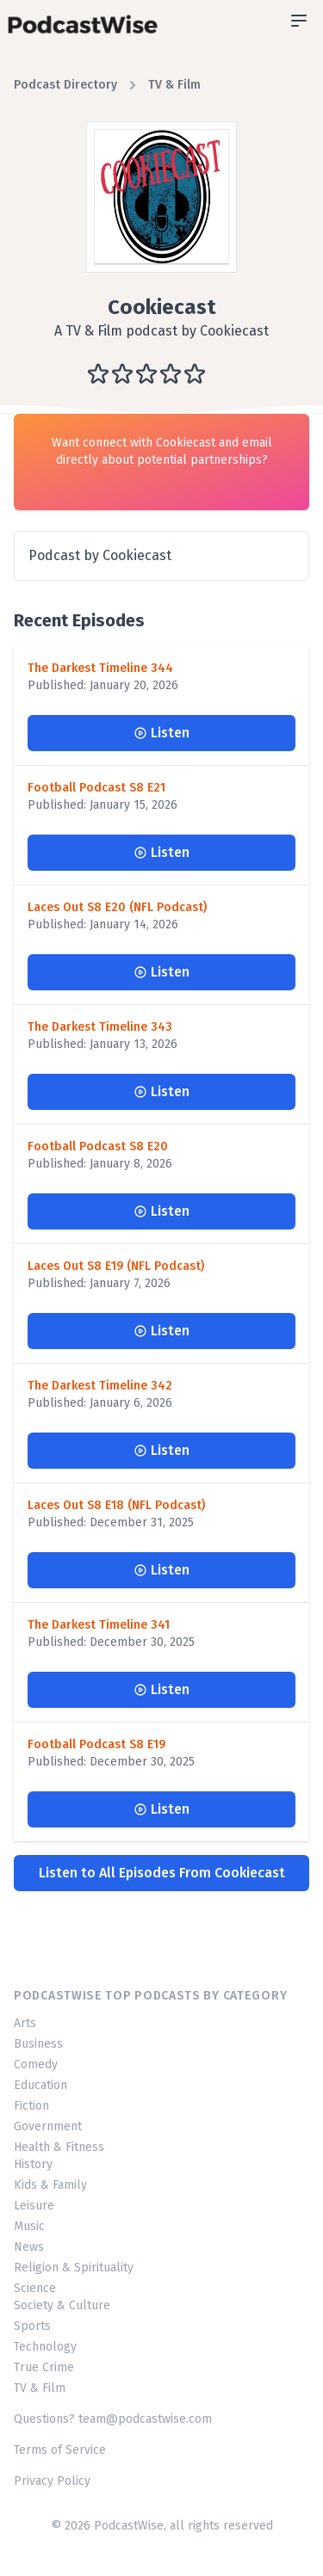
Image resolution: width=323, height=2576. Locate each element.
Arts (25, 2023)
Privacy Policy (52, 2481)
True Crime (44, 2367)
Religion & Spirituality (74, 2267)
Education (40, 2085)
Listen (161, 732)
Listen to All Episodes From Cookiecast (162, 1872)
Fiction (31, 2105)
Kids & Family (50, 2185)
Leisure (34, 2205)
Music (29, 2226)
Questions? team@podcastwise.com (113, 2419)
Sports (32, 2326)
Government (48, 2126)
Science (35, 2288)
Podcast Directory (65, 84)
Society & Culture (62, 2305)
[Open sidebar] (299, 20)
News (29, 2247)
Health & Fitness (59, 2147)
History (33, 2164)
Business (38, 2044)
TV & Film (174, 84)
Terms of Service (60, 2450)
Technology (45, 2346)
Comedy (36, 2064)
